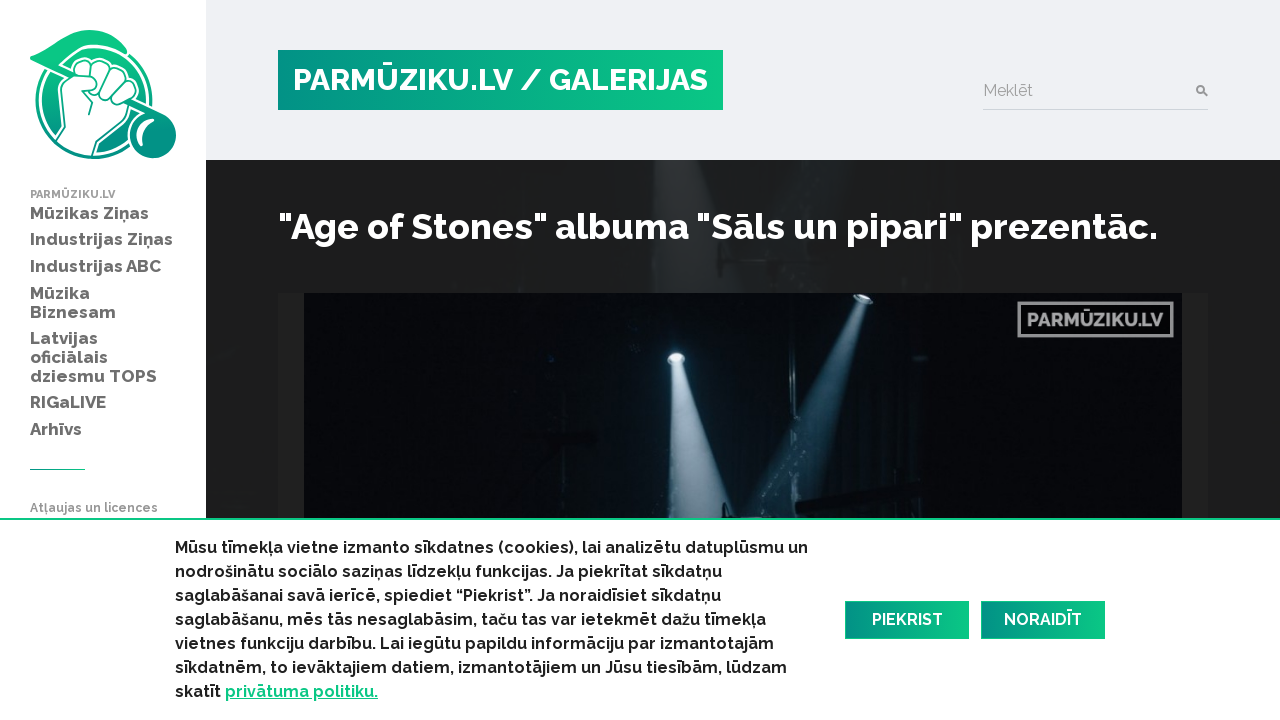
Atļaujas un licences (94, 508)
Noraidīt (1043, 619)
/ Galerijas (614, 79)
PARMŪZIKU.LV (403, 79)
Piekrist (907, 619)
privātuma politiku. (301, 691)
